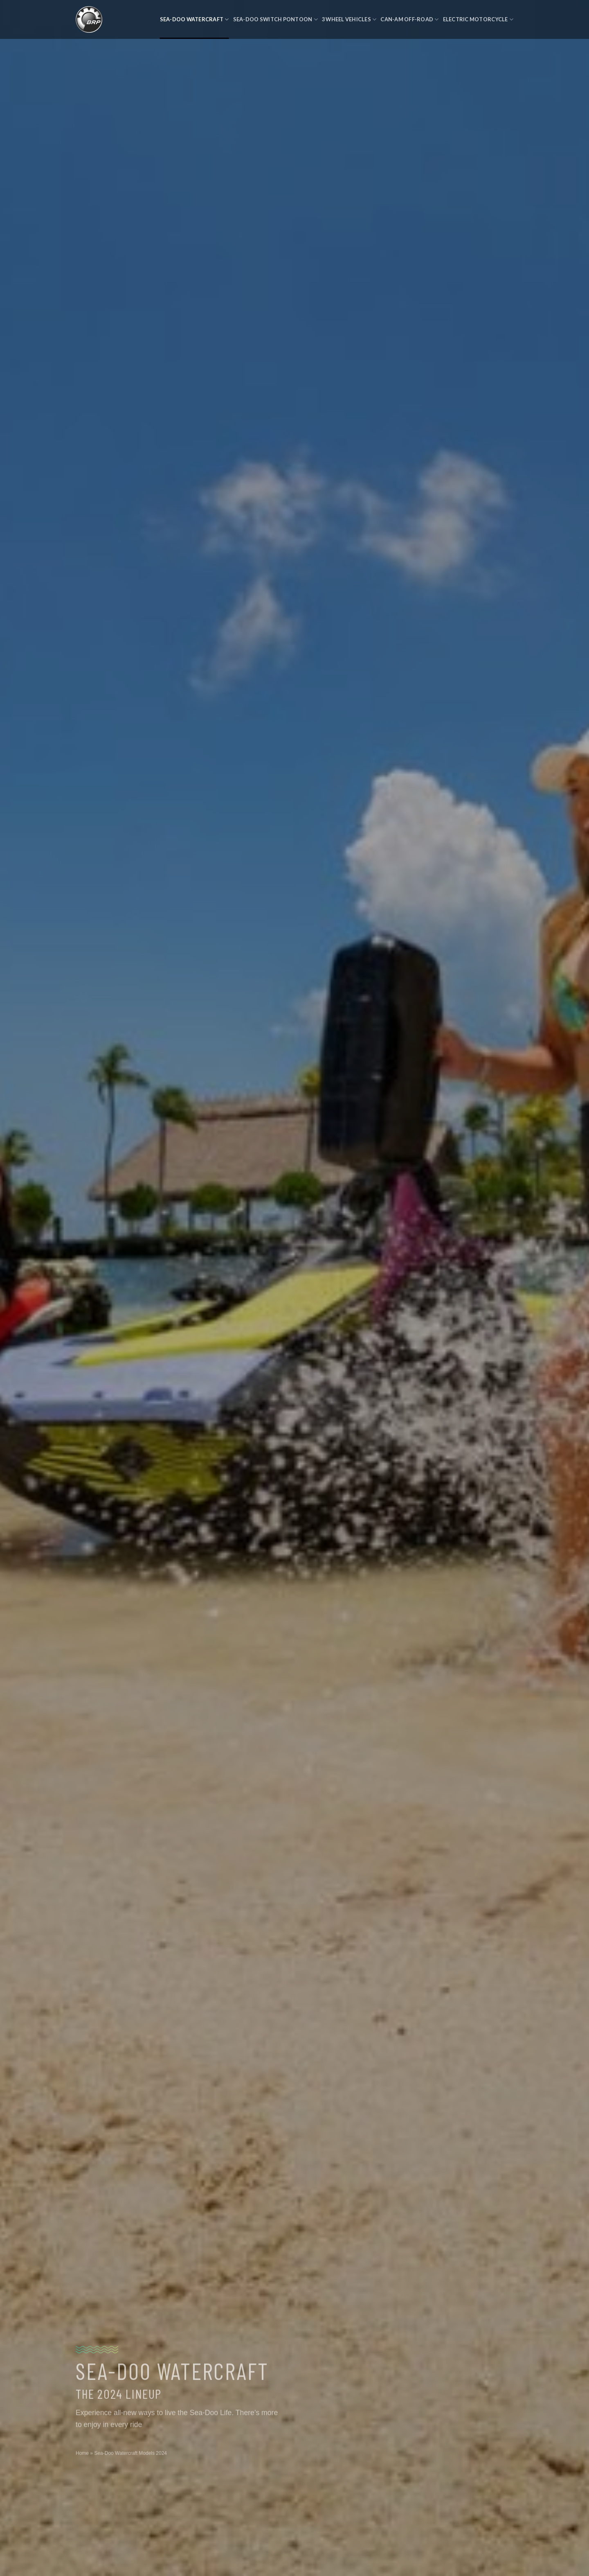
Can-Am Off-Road (409, 19)
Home (82, 2458)
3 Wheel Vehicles (349, 19)
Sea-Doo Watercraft (194, 19)
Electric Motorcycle (478, 19)
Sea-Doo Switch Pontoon (275, 19)
